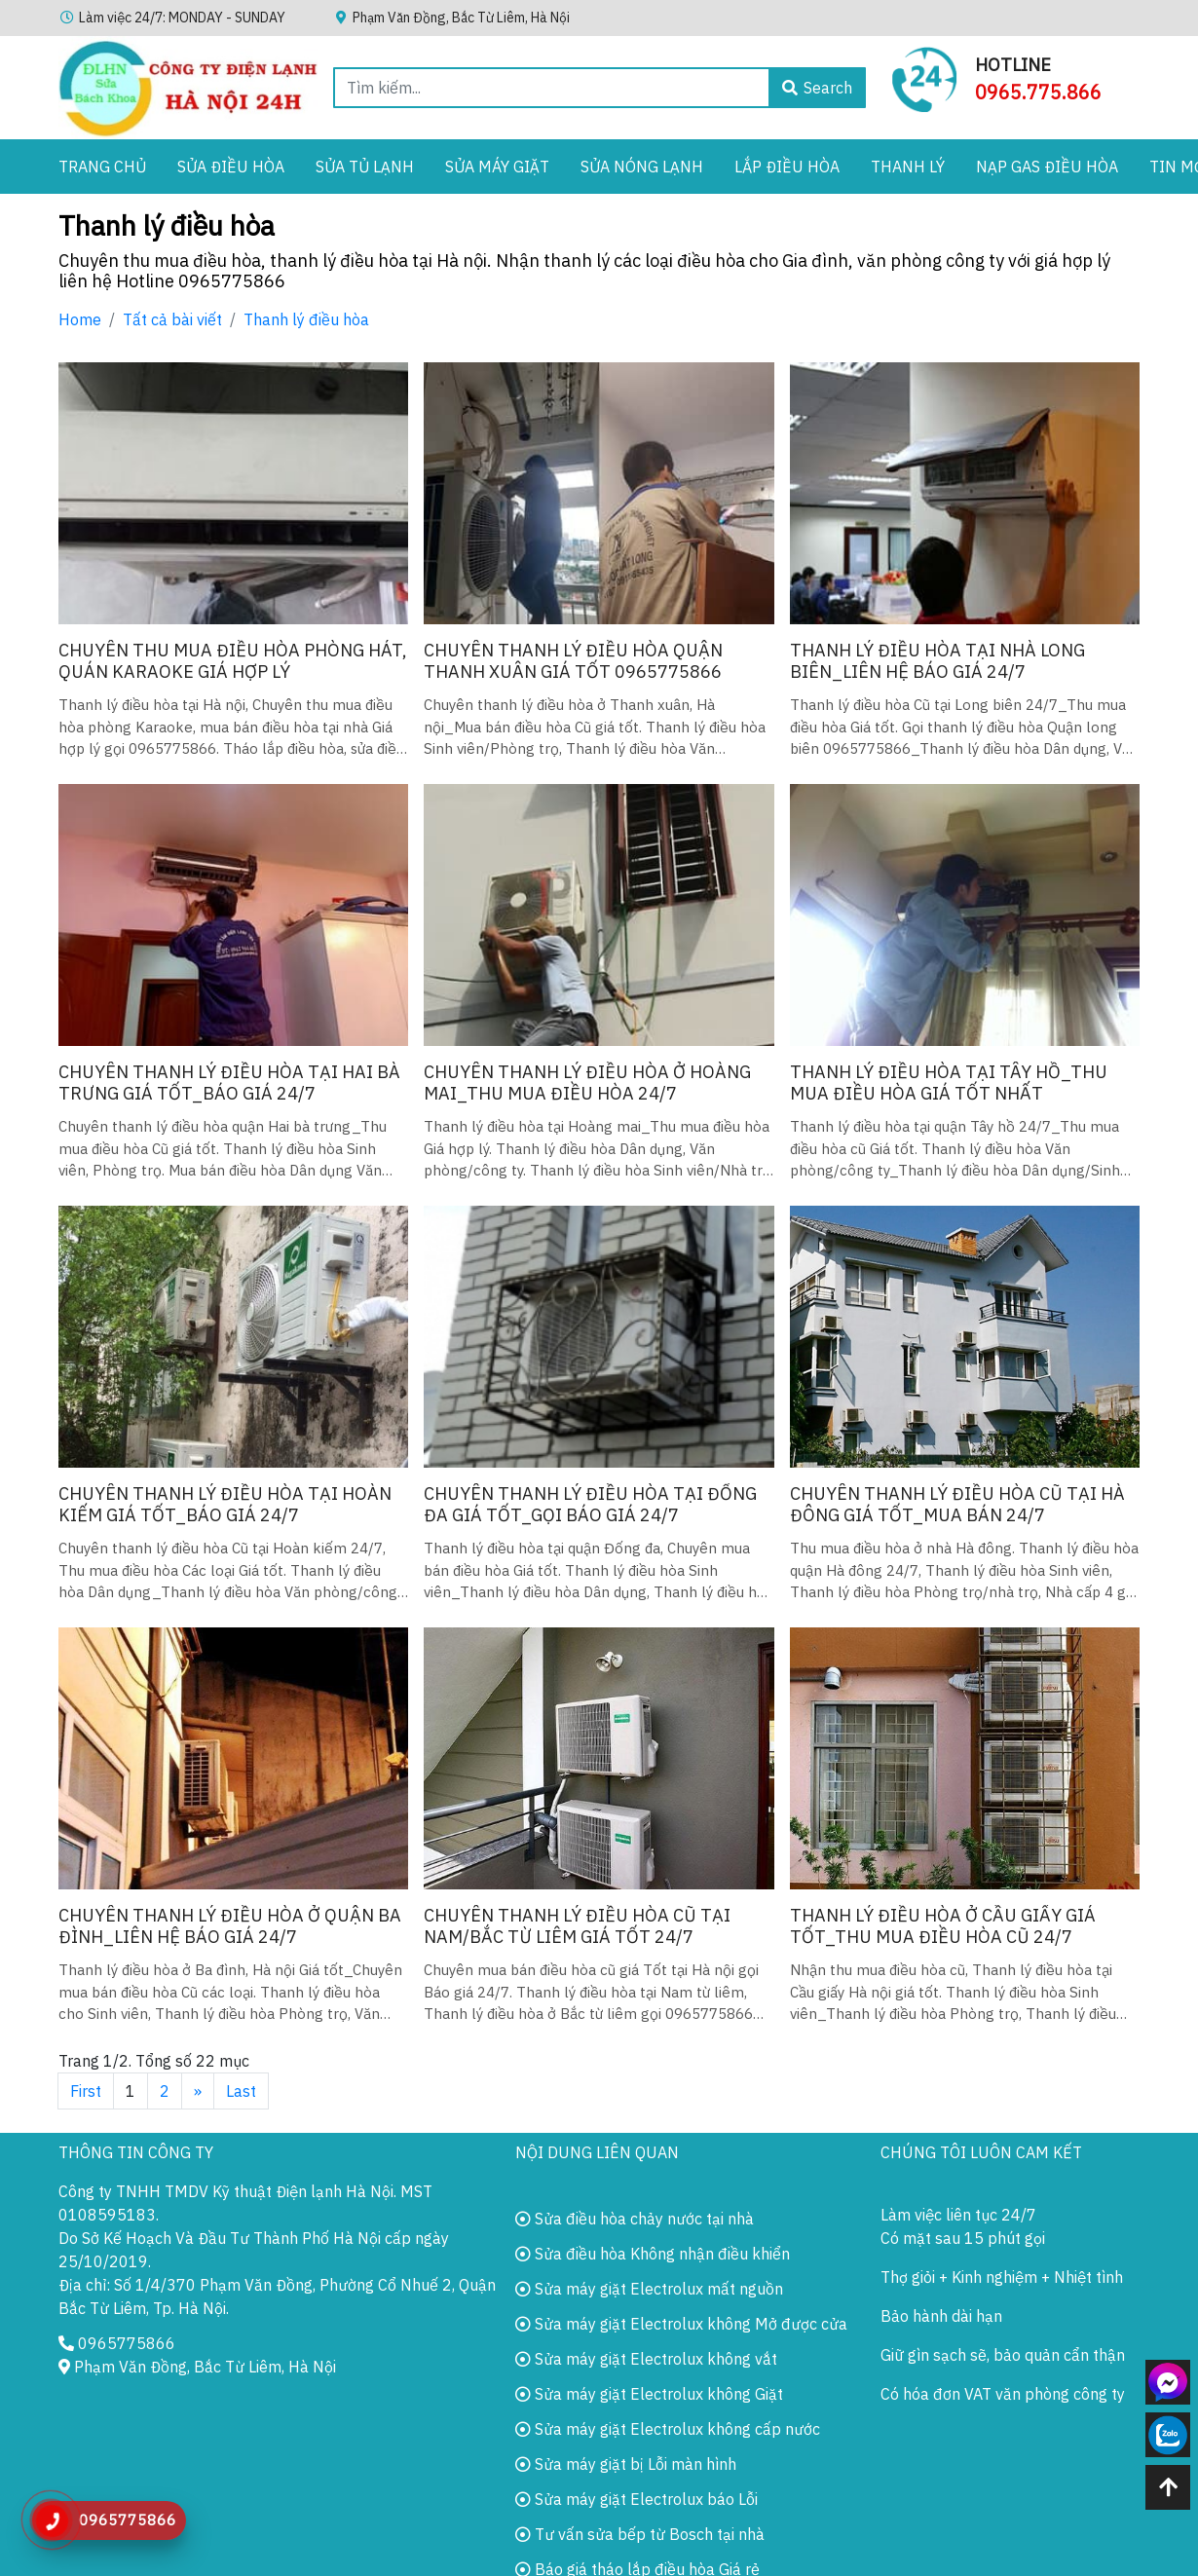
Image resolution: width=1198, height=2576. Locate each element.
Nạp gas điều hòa (1047, 166)
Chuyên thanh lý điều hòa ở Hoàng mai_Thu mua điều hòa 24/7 (587, 1082)
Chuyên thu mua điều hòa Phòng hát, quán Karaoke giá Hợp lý (232, 661)
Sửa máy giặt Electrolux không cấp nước (667, 2429)
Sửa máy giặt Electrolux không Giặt (649, 2394)
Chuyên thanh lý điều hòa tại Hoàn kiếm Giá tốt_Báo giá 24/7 (225, 1504)
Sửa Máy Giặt (497, 166)
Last (241, 2091)
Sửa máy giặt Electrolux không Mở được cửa (681, 2323)
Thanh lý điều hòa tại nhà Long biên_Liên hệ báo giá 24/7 (937, 661)
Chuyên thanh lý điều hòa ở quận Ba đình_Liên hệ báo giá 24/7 (229, 1926)
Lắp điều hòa (787, 166)
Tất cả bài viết (172, 319)
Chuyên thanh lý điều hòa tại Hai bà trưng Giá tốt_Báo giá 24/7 (229, 1082)
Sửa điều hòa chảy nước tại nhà (634, 2218)
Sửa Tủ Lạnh (365, 166)
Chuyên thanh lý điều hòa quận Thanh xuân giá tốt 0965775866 (573, 661)
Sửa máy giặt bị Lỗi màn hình (625, 2464)
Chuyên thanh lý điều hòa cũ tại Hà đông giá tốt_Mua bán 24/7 (957, 1504)
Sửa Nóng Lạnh (641, 166)
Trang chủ (102, 166)
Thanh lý (908, 166)
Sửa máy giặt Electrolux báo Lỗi (636, 2499)
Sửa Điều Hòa (230, 166)
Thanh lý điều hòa (306, 319)
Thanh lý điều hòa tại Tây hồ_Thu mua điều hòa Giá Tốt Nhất (948, 1082)
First (85, 2091)
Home (79, 319)
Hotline (1013, 65)
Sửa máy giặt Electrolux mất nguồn (649, 2288)
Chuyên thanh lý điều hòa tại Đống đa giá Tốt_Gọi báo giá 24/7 (590, 1504)
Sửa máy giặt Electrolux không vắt (646, 2359)
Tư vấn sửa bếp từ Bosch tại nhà (640, 2534)
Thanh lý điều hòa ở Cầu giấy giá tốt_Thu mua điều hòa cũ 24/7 (943, 1926)
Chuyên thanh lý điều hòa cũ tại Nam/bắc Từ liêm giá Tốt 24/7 (577, 1926)
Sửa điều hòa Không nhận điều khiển (652, 2253)
